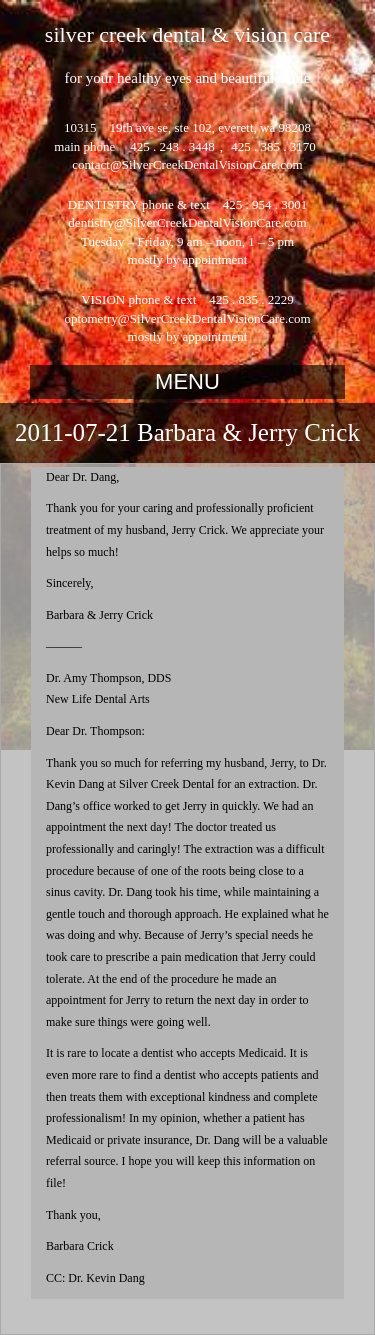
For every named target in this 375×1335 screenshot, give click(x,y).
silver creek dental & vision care (187, 34)
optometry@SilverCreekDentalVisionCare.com (187, 318)
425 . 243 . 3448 (172, 146)
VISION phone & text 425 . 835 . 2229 (187, 299)
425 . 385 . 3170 (272, 146)
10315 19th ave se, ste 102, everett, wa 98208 (187, 127)
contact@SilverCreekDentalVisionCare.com (187, 164)
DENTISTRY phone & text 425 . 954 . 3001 (188, 204)
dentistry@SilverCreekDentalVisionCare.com (187, 222)
